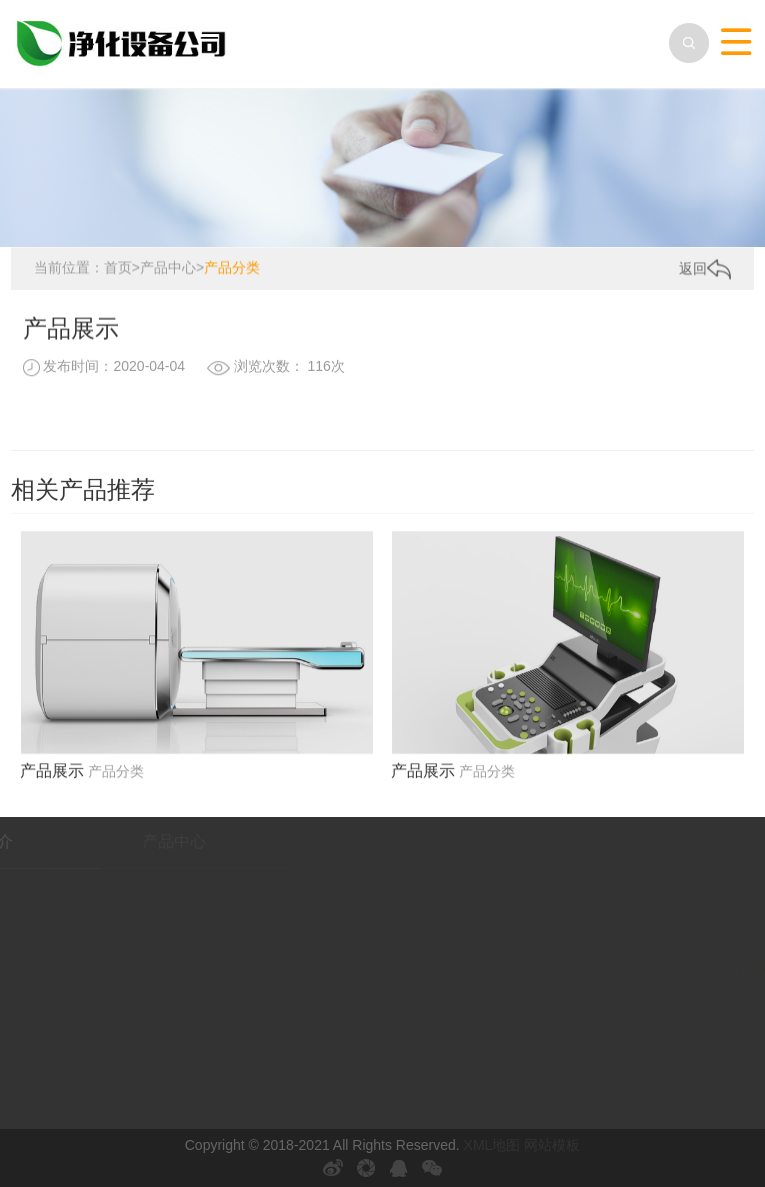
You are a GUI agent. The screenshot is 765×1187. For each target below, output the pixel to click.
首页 (118, 268)
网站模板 (552, 1145)
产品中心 (168, 268)
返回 (705, 269)
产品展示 (52, 776)
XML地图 (492, 1145)
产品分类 (232, 268)
